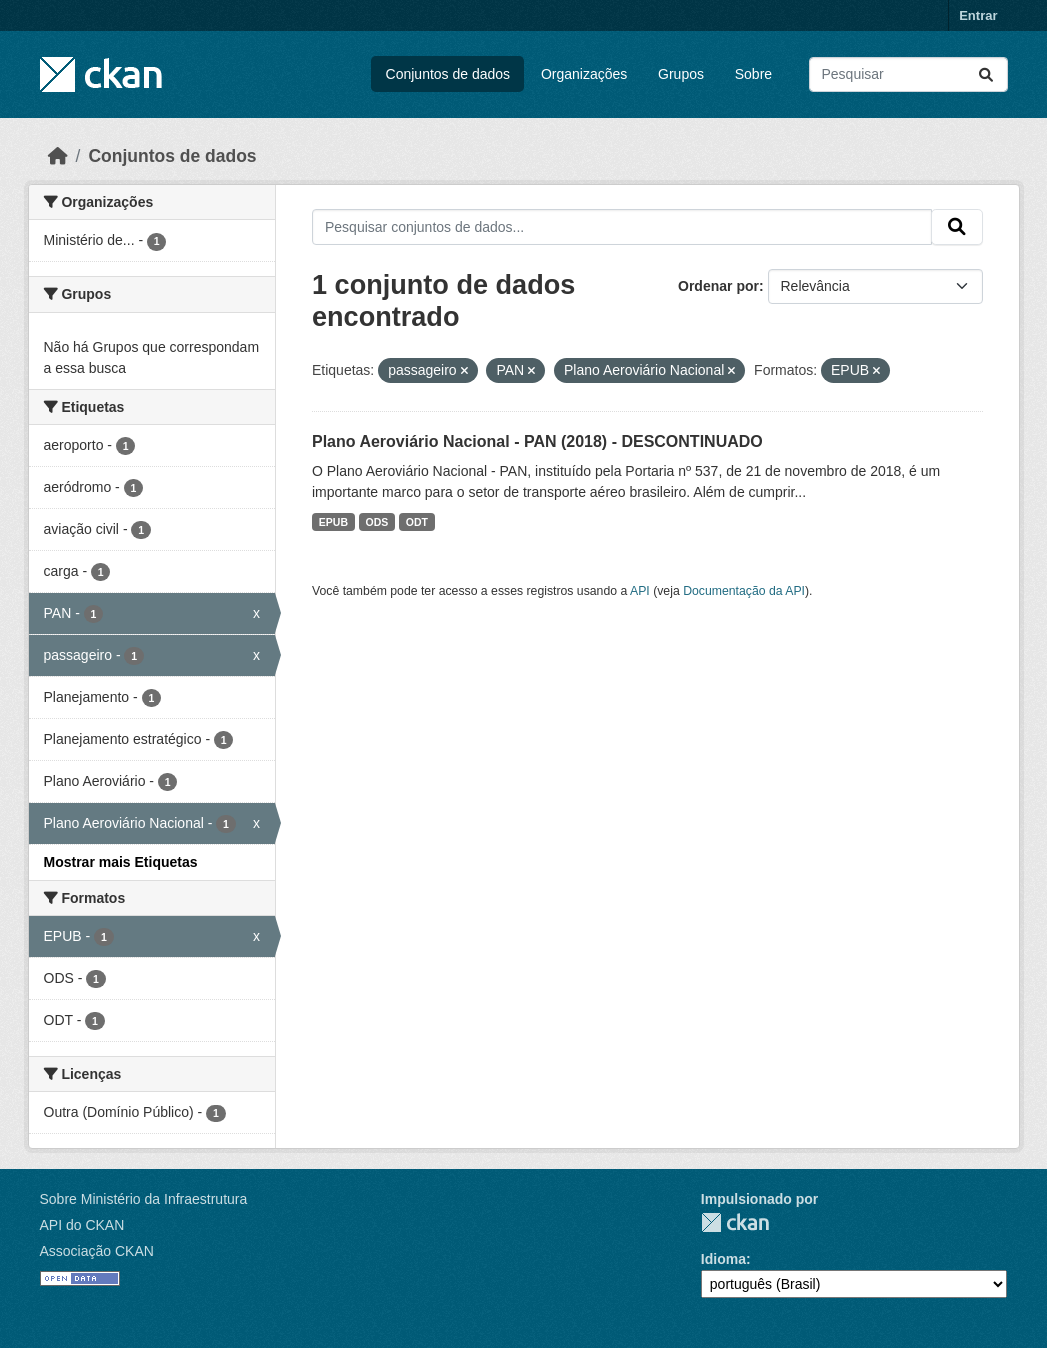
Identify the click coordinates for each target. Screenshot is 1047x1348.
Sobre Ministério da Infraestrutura (144, 1199)
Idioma (723, 1259)
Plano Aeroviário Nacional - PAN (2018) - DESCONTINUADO (537, 441)
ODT (417, 522)
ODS (377, 522)
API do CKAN (82, 1225)
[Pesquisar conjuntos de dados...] (908, 74)
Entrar (978, 15)
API (640, 591)
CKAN (735, 1222)
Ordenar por (718, 286)
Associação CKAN (97, 1251)
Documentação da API (744, 591)
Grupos (681, 74)
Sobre (753, 74)
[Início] (58, 156)
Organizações (584, 74)
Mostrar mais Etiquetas (121, 862)
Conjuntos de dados (448, 74)
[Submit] (986, 74)
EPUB (333, 522)
